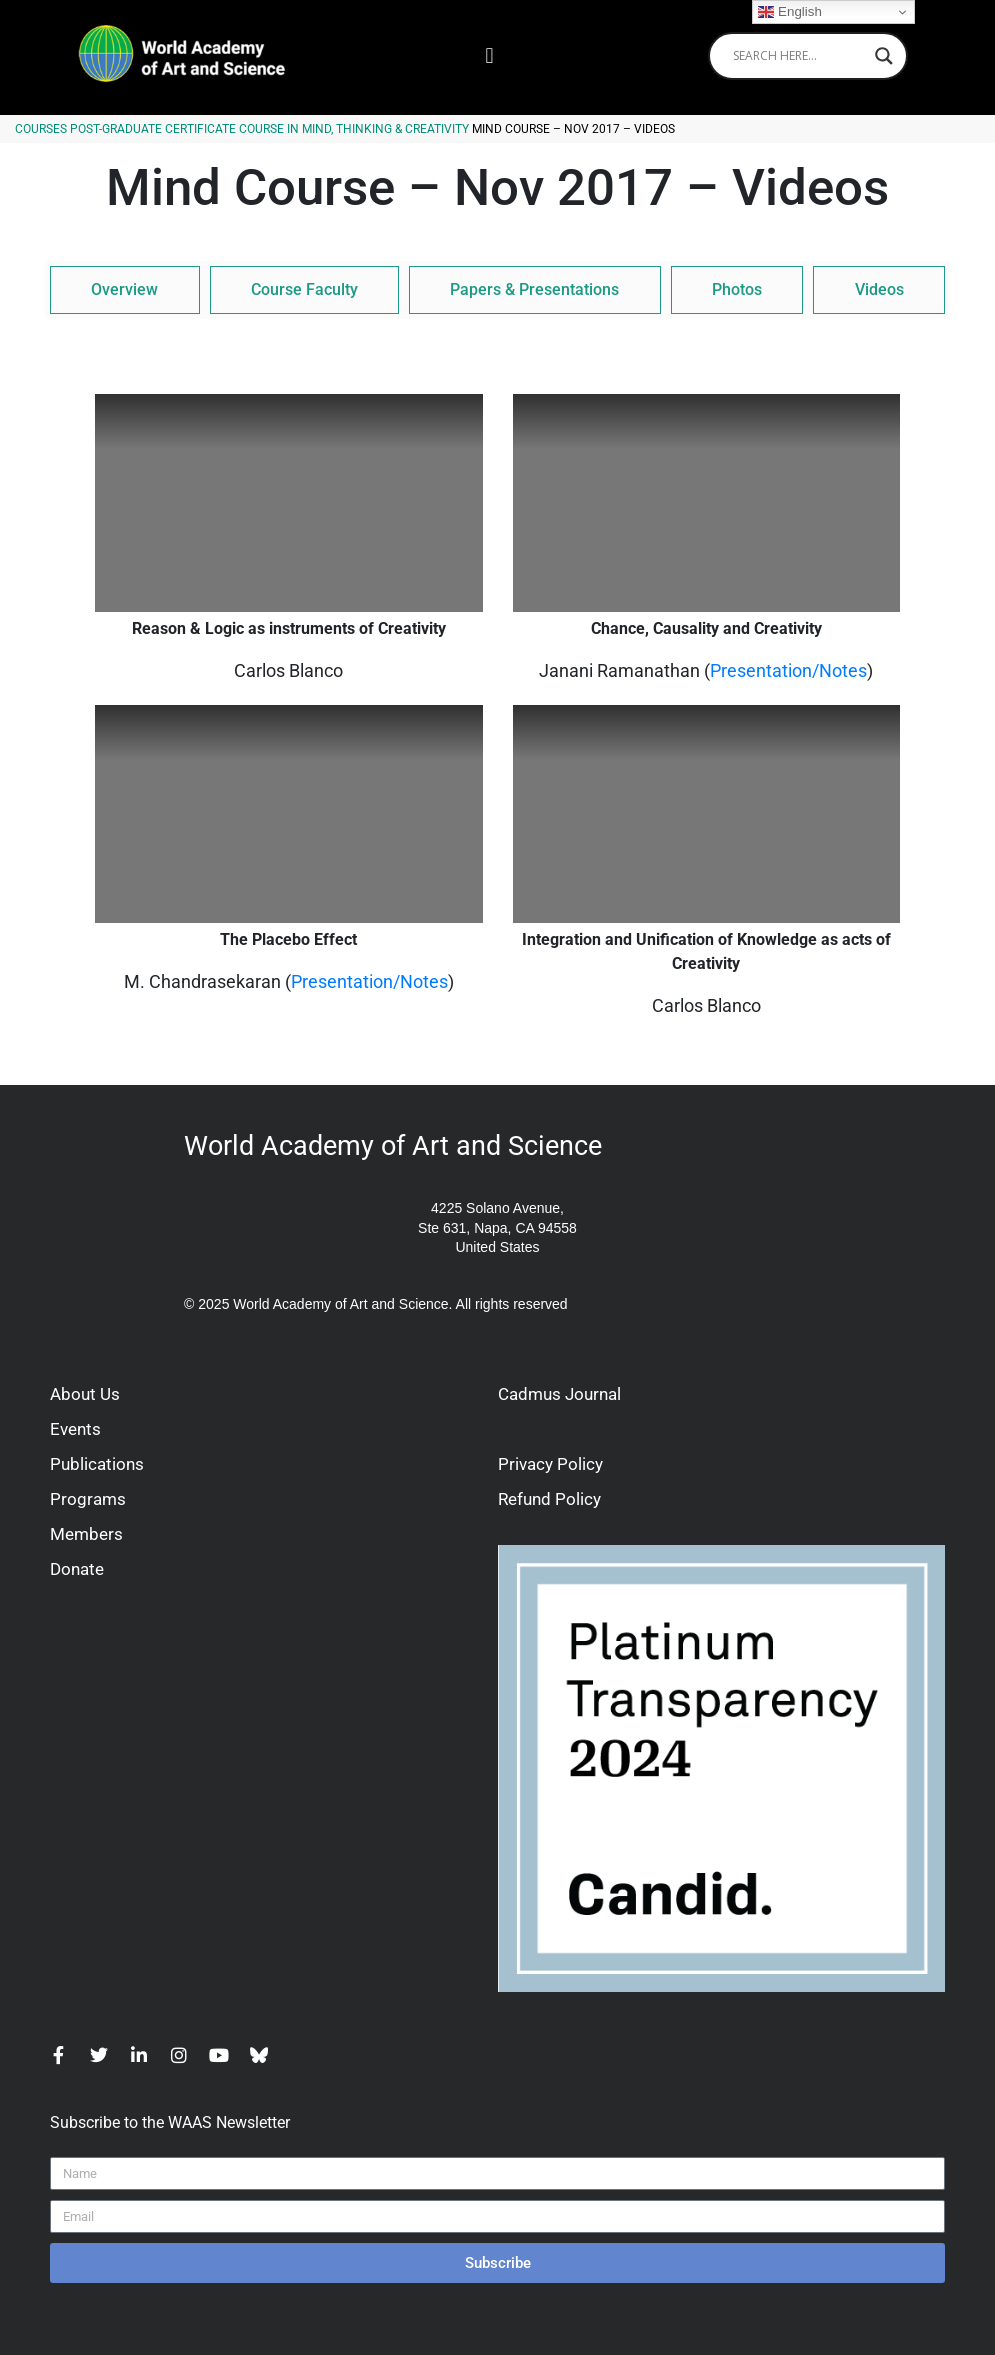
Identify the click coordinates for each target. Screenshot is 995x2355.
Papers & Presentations (534, 289)
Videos (879, 289)
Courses (41, 129)
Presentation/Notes (788, 670)
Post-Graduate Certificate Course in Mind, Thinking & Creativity (269, 129)
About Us (85, 1394)
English (789, 12)
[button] (489, 55)
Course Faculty (304, 289)
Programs (88, 1499)
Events (75, 1429)
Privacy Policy (550, 1464)
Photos (737, 289)
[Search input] (799, 56)
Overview (124, 289)
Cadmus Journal (559, 1394)
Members (86, 1534)
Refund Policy (549, 1499)
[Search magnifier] (884, 56)
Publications (97, 1464)
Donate (77, 1569)
